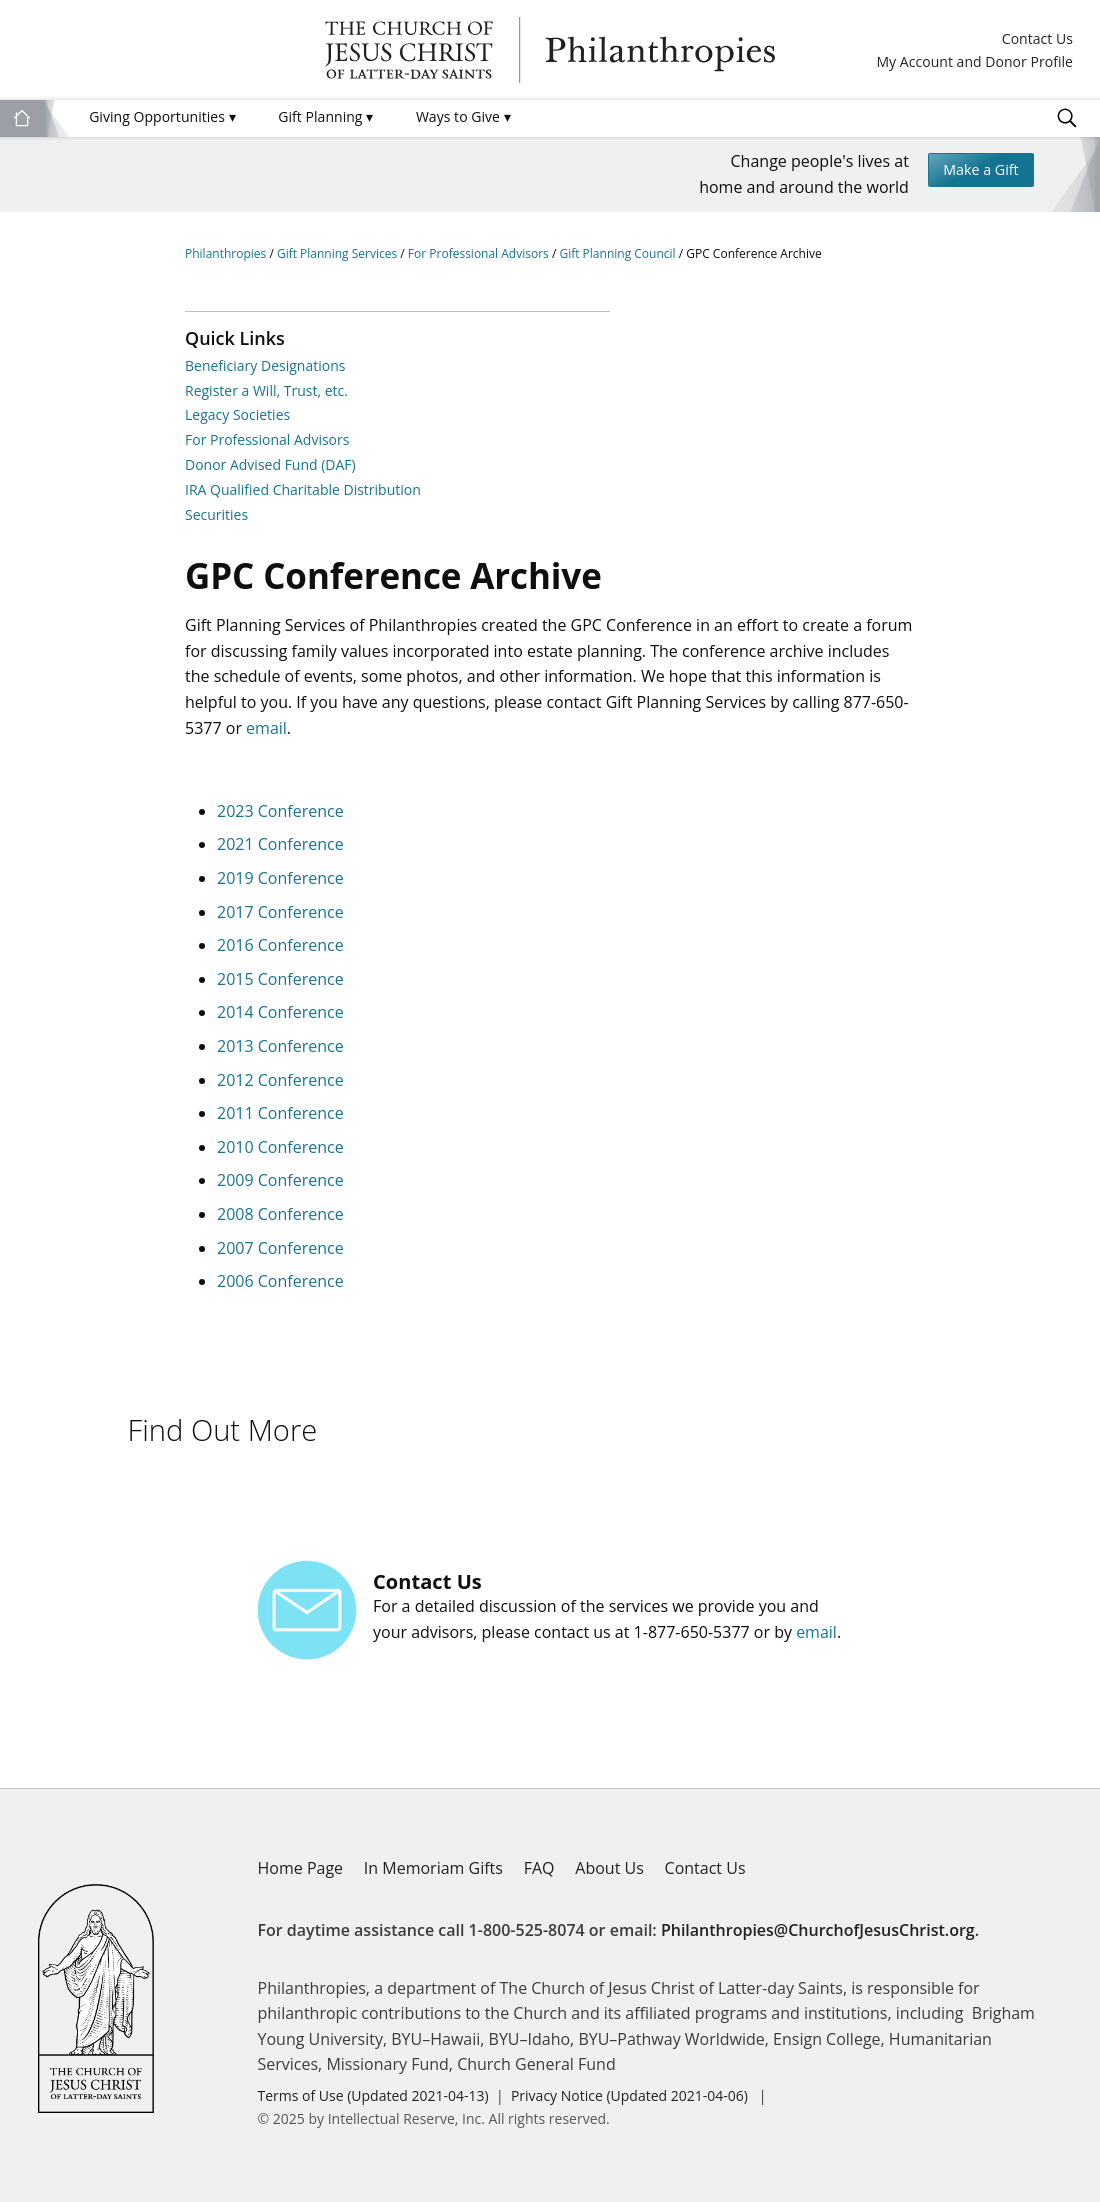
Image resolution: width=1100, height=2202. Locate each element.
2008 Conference (280, 1222)
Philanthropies (550, 50)
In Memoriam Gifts (433, 1858)
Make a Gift (974, 172)
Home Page (301, 1858)
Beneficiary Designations (265, 365)
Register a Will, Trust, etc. (266, 390)
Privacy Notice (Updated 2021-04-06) (629, 2084)
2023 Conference (280, 819)
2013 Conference (280, 1054)
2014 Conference (280, 1021)
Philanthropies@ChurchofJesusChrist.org (818, 1919)
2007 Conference (280, 1256)
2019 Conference (280, 887)
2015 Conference (280, 987)
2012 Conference (280, 1088)
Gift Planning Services (338, 253)
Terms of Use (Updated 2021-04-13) (373, 2084)
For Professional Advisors (480, 253)
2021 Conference (280, 853)
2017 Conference (280, 920)
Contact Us (1037, 39)
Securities (216, 514)
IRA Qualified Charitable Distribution (303, 489)
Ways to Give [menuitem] (463, 116)
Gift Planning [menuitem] (325, 116)
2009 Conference (280, 1189)
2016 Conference (280, 954)
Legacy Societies (237, 414)
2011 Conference (280, 1122)
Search (1067, 118)
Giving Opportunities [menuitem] (162, 116)
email (266, 736)
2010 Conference (280, 1155)
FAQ (539, 1858)
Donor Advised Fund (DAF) (270, 464)
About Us (609, 1858)
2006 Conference (280, 1290)
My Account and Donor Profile (974, 62)
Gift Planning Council (618, 253)
